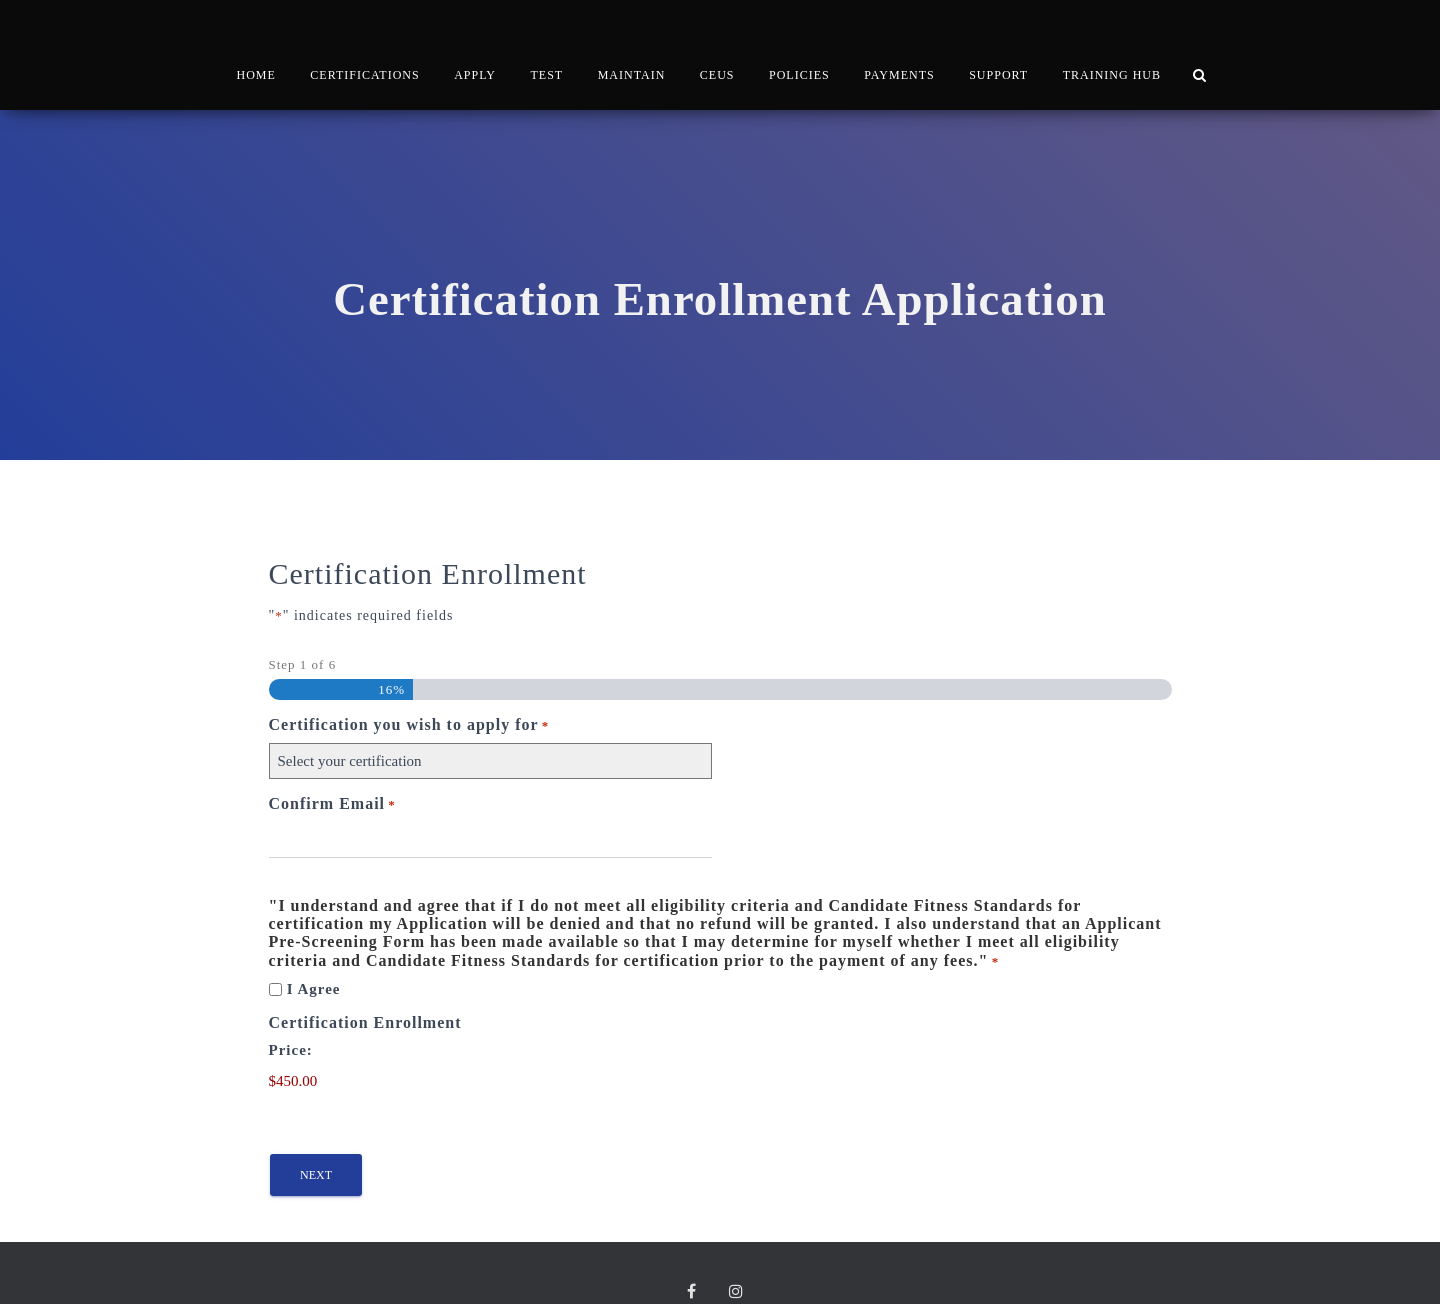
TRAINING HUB (1112, 45)
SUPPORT (998, 45)
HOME (256, 45)
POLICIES (799, 45)
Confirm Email (332, 744)
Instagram (741, 1234)
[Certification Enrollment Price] (363, 1022)
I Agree (314, 929)
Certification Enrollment (365, 962)
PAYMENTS (899, 45)
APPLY (475, 45)
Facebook (696, 1234)
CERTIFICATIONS (364, 45)
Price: (291, 990)
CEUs (717, 45)
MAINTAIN (632, 45)
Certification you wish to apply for (409, 665)
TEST (546, 45)
